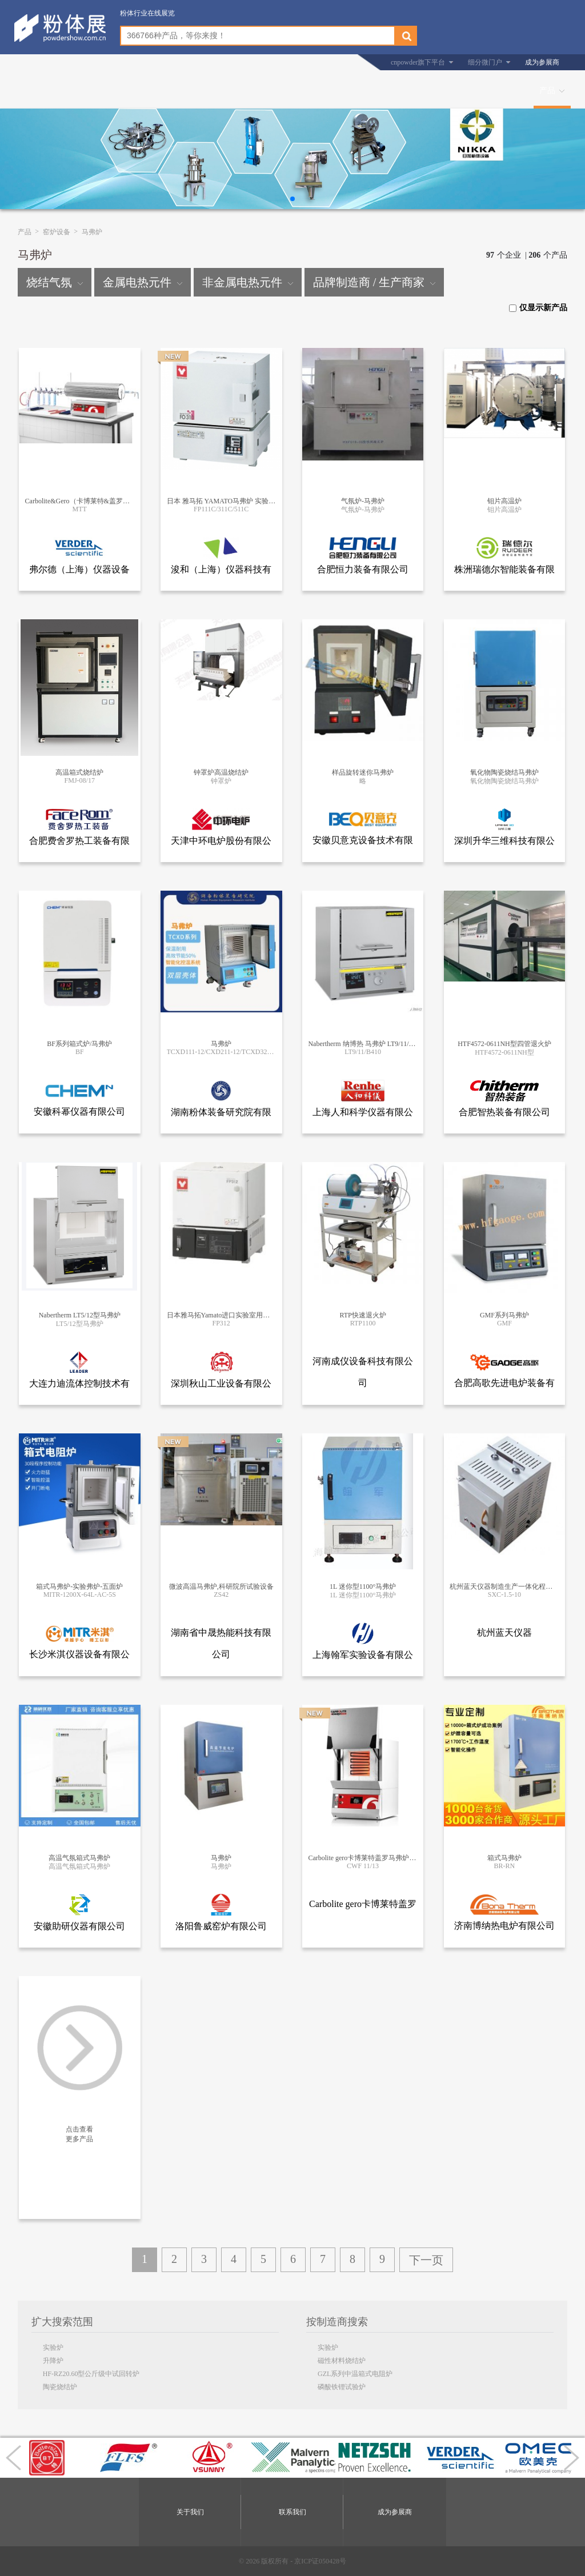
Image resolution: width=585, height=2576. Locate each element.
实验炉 (53, 2347)
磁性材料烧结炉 (342, 2361)
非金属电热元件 (247, 282)
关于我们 (190, 2512)
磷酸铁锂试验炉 (342, 2387)
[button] (292, 199)
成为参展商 (542, 62)
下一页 (426, 2260)
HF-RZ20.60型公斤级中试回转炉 (91, 2374)
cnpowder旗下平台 (418, 62)
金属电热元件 (142, 282)
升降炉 (53, 2361)
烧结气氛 (54, 282)
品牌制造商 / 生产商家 (374, 282)
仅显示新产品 (538, 307)
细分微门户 (485, 62)
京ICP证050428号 (320, 2561)
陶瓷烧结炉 (60, 2387)
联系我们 (292, 2512)
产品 (547, 90)
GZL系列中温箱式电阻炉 (355, 2374)
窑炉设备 (56, 232)
